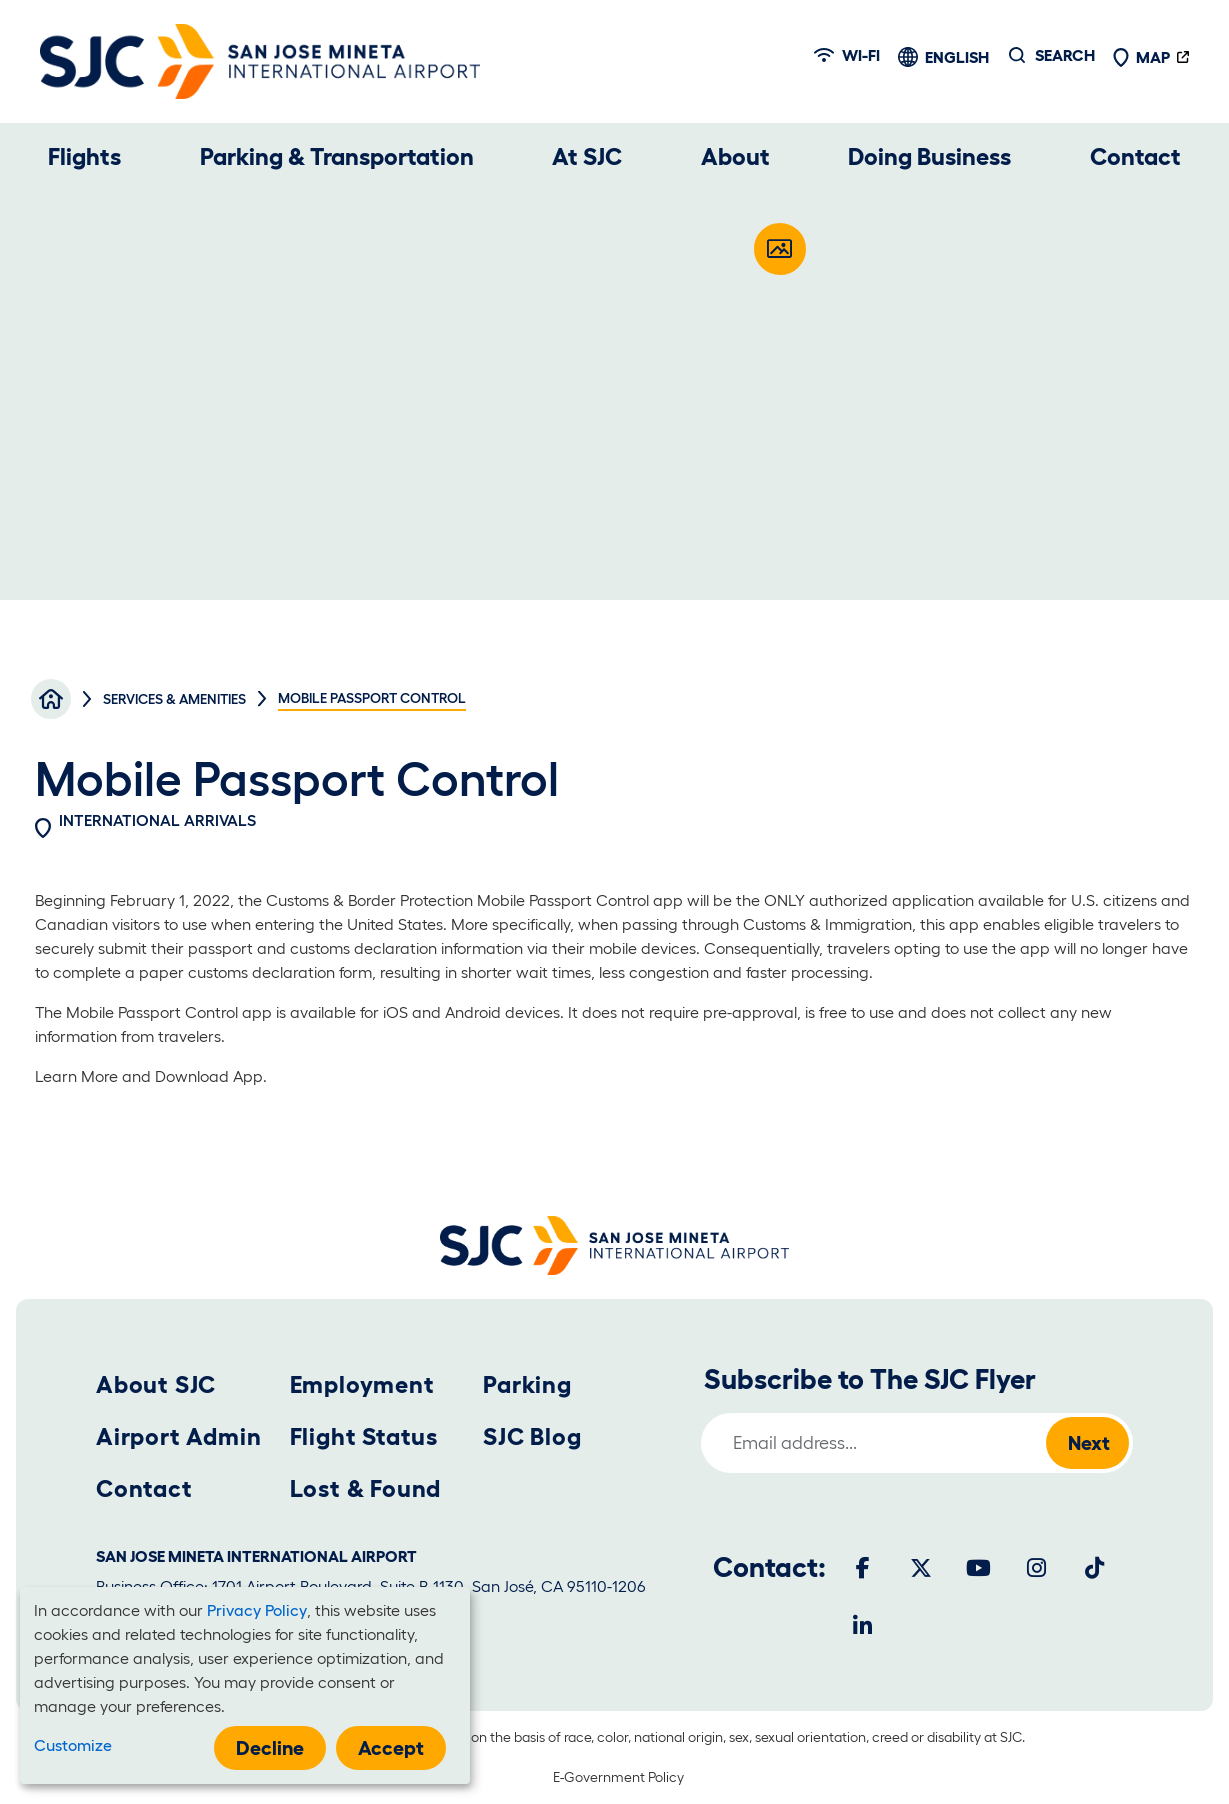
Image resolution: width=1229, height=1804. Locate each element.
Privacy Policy (257, 1610)
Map (1141, 57)
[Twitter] (921, 1568)
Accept (391, 1748)
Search (1065, 55)
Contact (1135, 156)
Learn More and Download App (149, 1076)
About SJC (156, 1384)
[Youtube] (979, 1568)
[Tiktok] (1095, 1568)
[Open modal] (780, 249)
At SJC (587, 156)
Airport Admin (178, 1436)
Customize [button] (73, 1745)
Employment (362, 1384)
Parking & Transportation (337, 156)
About (735, 156)
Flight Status (364, 1436)
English (957, 57)
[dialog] (245, 1685)
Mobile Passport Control (563, 900)
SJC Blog (532, 1436)
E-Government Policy (618, 1777)
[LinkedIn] (863, 1626)
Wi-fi (847, 55)
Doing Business (929, 156)
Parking (527, 1384)
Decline (270, 1748)
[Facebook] (863, 1568)
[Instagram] (1037, 1568)
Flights (84, 156)
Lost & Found (366, 1488)
